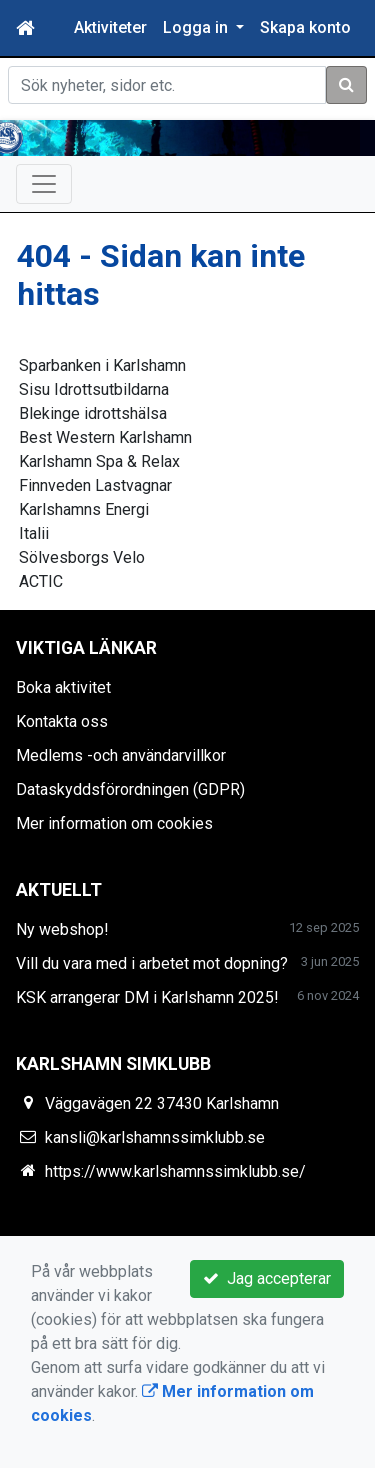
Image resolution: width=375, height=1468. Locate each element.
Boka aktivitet (63, 687)
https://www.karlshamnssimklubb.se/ (175, 1171)
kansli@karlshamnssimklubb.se (155, 1137)
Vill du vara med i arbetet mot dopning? (152, 963)
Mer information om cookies (114, 823)
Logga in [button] (197, 27)
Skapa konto (305, 27)
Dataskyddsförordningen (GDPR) (130, 789)
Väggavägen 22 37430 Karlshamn (162, 1103)
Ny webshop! (62, 929)
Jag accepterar (267, 1278)
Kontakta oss (62, 721)
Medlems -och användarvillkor (121, 755)
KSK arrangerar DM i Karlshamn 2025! (147, 997)
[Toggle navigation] (44, 184)
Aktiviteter (110, 27)
